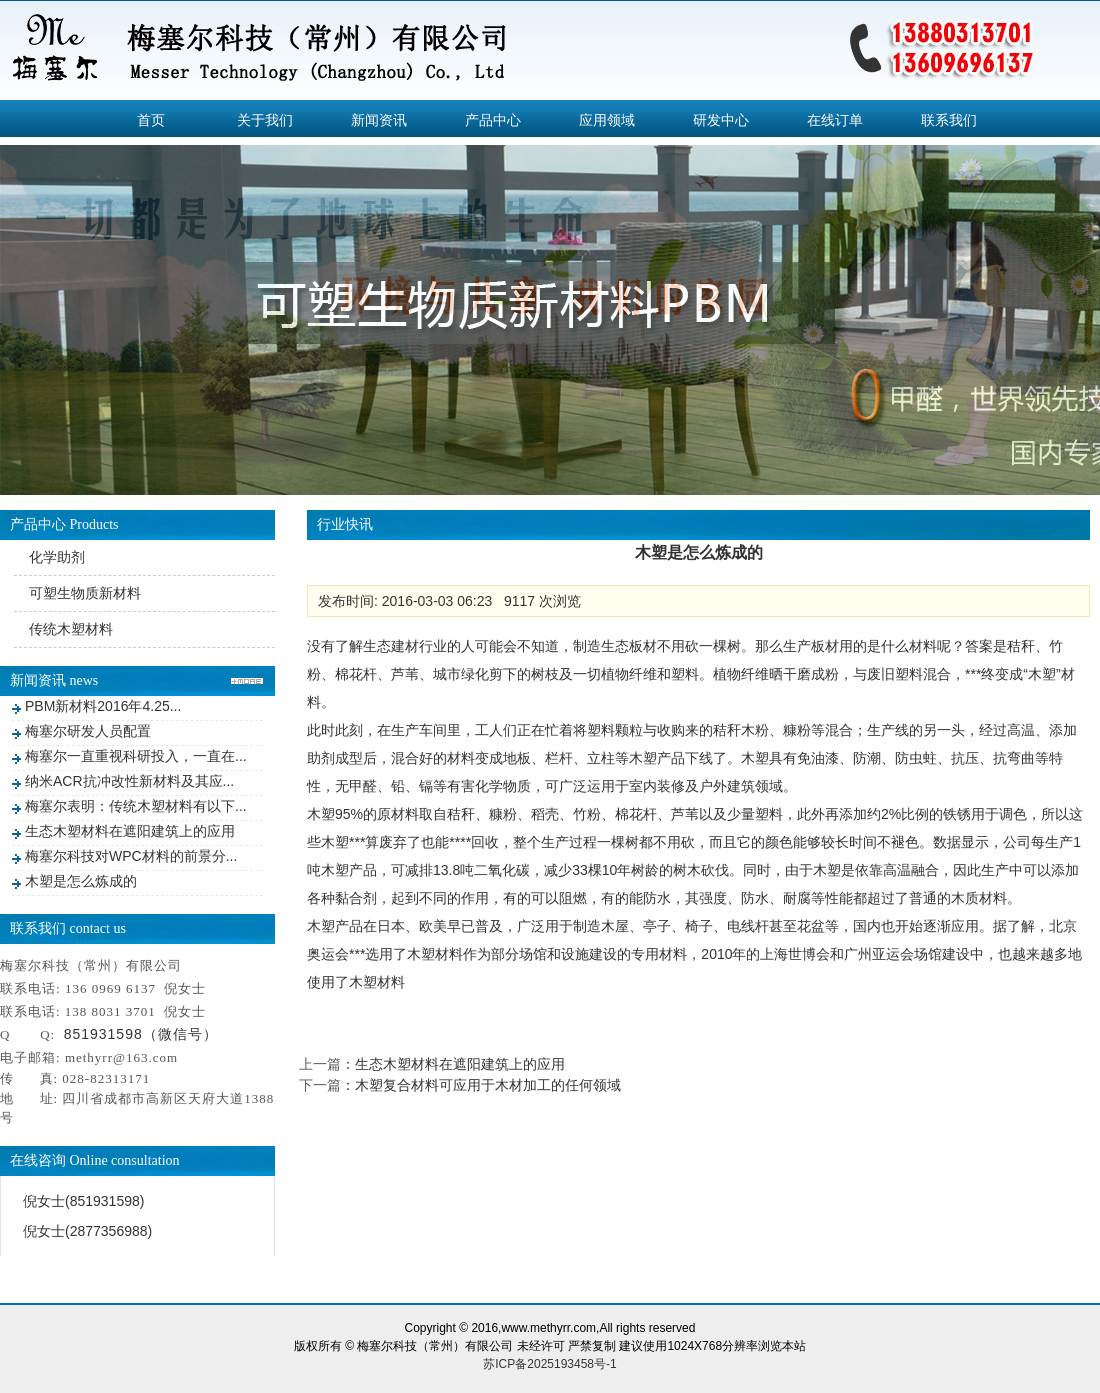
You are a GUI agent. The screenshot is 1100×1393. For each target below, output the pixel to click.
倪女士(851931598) (83, 1201)
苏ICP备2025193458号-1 (549, 1364)
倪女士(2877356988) (87, 1231)
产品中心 (493, 120)
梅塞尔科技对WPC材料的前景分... (131, 856)
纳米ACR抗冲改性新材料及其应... (129, 781)
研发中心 (721, 120)
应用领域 (607, 120)
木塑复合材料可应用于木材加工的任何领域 (488, 1085)
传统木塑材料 (71, 629)
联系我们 (949, 120)
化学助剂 (57, 557)
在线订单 (835, 120)
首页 (151, 120)
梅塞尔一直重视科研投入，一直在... (136, 756)
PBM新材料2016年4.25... (103, 706)
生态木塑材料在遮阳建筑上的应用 (130, 831)
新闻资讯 (379, 120)
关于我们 (265, 120)
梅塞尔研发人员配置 (88, 731)
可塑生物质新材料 (85, 593)
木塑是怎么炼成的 (81, 881)
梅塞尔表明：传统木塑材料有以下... (136, 806)
